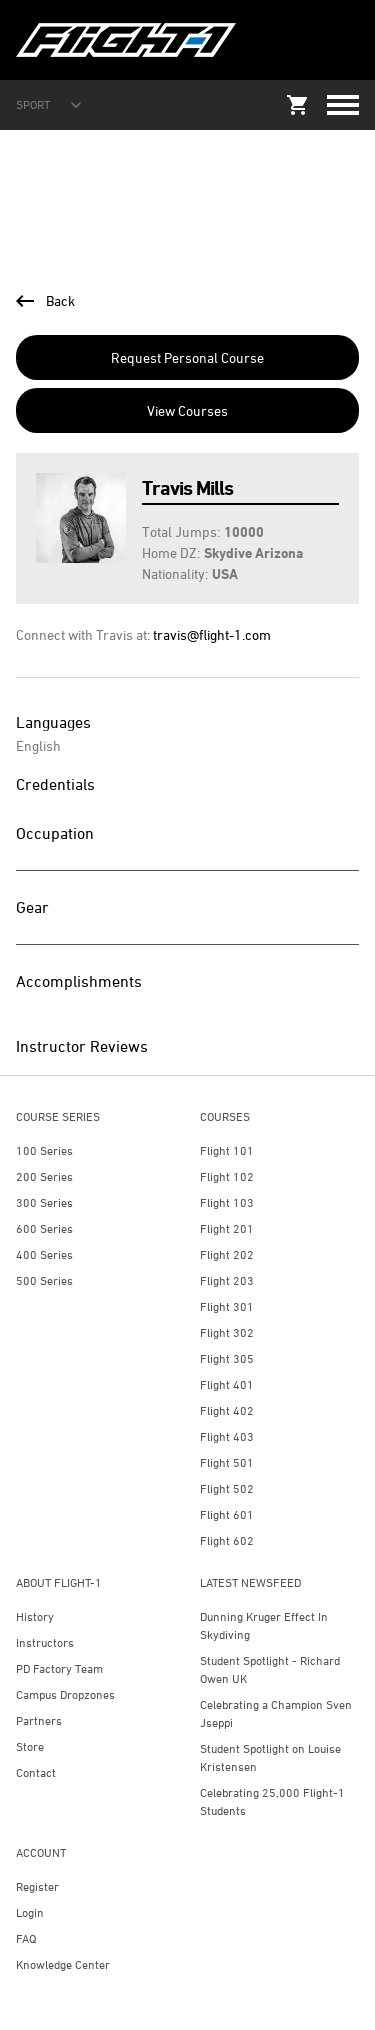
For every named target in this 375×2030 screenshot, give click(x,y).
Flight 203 (227, 1280)
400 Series (44, 1254)
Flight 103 (227, 1202)
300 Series (44, 1202)
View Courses (187, 410)
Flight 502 (227, 1488)
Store (30, 1746)
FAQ (26, 1938)
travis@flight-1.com (212, 634)
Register (37, 1886)
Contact (36, 1772)
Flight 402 (227, 1410)
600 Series (44, 1228)
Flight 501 (227, 1462)
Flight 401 (227, 1384)
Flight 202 (227, 1254)
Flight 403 (227, 1436)
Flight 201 (227, 1228)
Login (30, 1912)
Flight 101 (227, 1150)
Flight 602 (227, 1540)
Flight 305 (227, 1358)
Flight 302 (227, 1332)
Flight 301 (227, 1306)
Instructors (45, 1642)
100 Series (44, 1150)
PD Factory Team (59, 1668)
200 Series (44, 1176)
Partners (39, 1720)
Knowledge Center (63, 1964)
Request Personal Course (187, 357)
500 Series (44, 1280)
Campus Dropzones (65, 1694)
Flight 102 (227, 1176)
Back (45, 300)
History (35, 1616)
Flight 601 (227, 1514)
